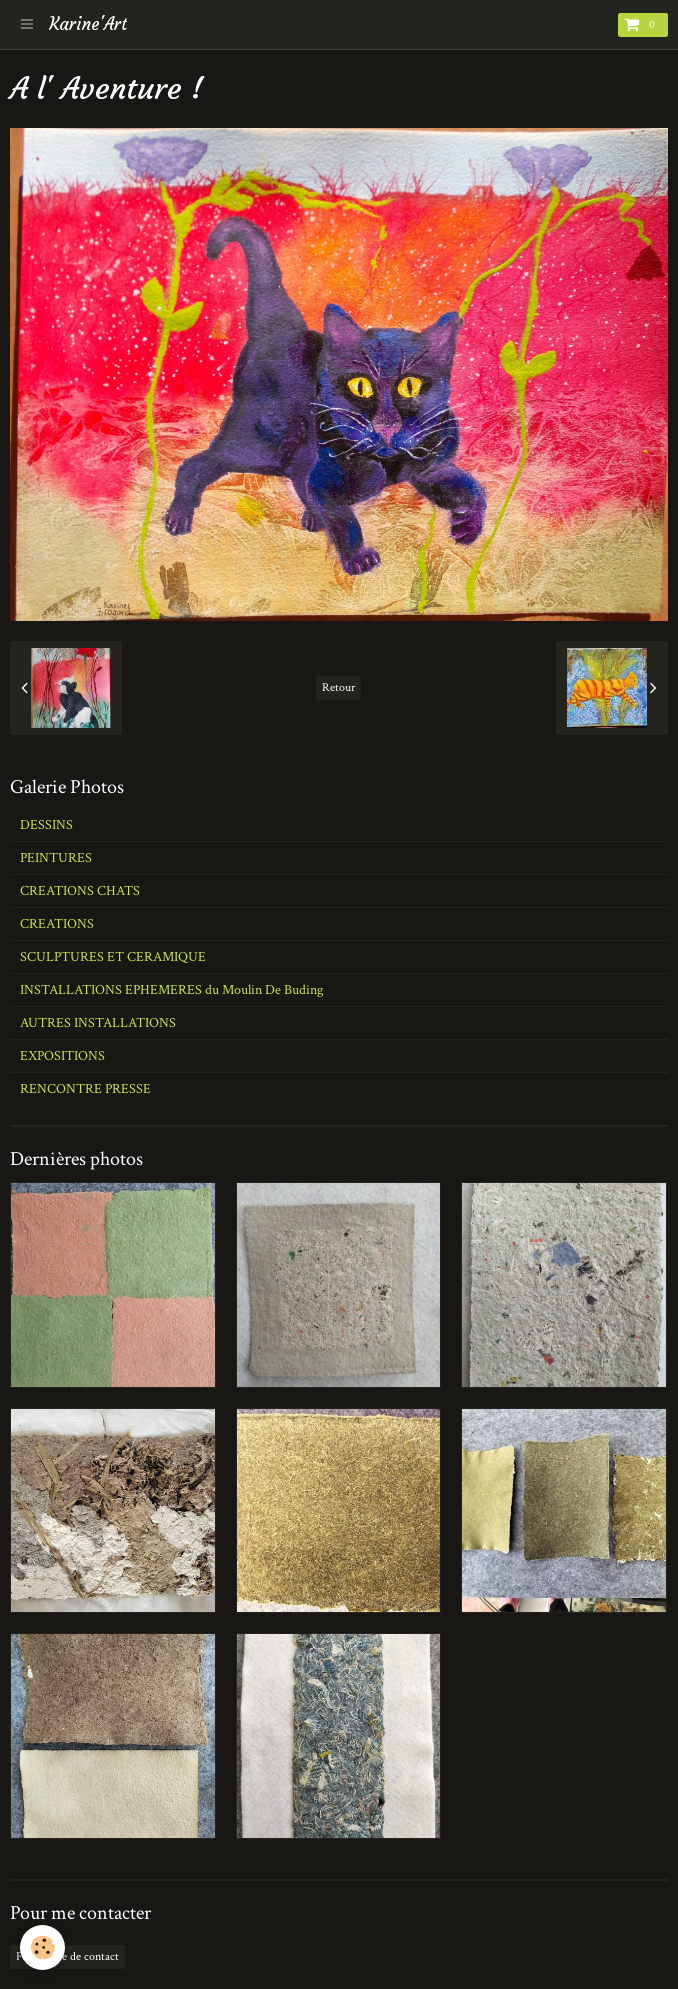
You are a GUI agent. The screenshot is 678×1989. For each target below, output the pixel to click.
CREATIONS (57, 924)
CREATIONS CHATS (80, 891)
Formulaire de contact (67, 1956)
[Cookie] (42, 1947)
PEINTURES (56, 858)
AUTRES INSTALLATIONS (98, 1023)
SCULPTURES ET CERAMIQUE (113, 957)
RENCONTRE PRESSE (85, 1089)
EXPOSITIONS (62, 1056)
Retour (338, 687)
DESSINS (46, 825)
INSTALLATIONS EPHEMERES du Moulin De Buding (171, 990)
